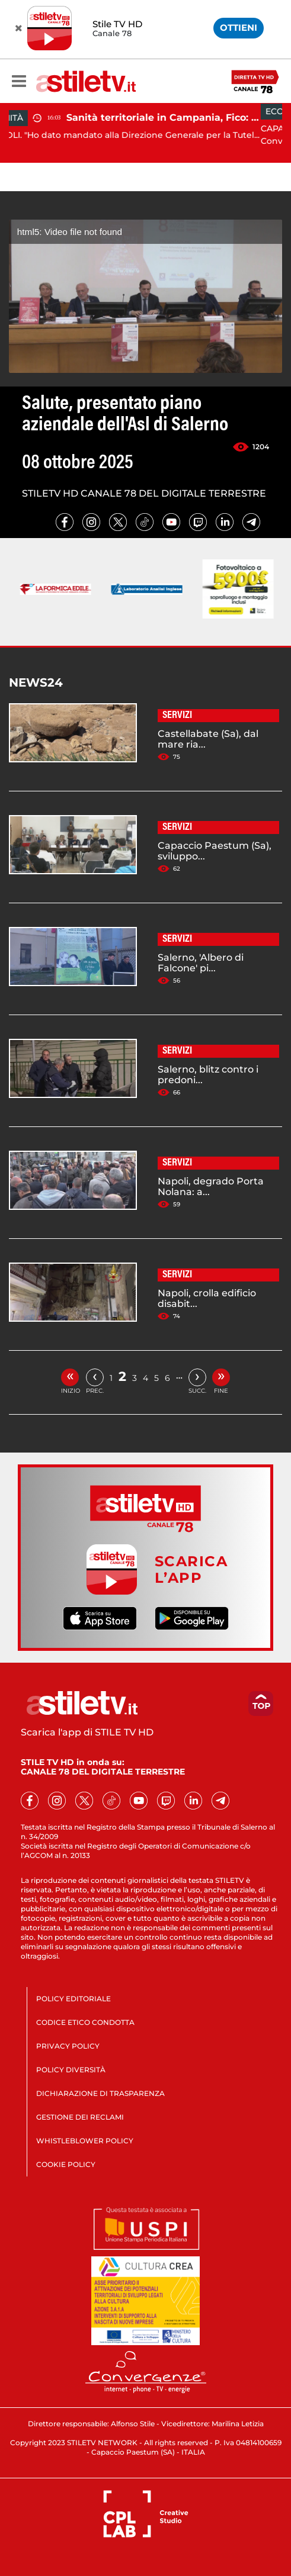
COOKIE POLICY (65, 2164)
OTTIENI (238, 27)
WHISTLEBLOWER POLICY (84, 2140)
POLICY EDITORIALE (73, 1998)
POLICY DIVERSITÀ (70, 2069)
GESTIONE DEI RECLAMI (80, 2117)
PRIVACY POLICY (68, 2046)
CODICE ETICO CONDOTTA (85, 2022)
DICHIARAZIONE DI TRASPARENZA (100, 2093)
